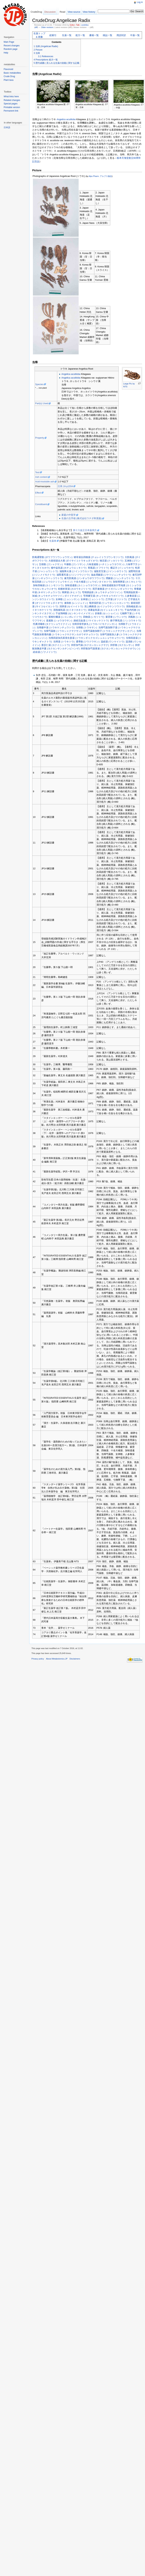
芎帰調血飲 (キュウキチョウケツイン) (102, 592)
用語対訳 (121, 35)
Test (37, 472)
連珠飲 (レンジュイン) (76, 603)
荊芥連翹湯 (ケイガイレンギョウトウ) (113, 588)
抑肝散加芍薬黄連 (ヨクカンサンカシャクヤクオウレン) (110, 648)
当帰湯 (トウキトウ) (63, 641)
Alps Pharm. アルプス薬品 (100, 176)
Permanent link (11, 111)
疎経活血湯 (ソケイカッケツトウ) (91, 620)
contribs (84, 25)
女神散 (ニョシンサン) (67, 599)
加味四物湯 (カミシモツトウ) (48, 585)
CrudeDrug (36, 11)
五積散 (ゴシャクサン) (51, 564)
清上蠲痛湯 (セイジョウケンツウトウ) (104, 606)
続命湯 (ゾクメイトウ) (45, 652)
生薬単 (52, 540)
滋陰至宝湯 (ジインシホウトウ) (110, 571)
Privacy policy (37, 1659)
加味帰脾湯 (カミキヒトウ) (127, 581)
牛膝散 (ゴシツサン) (74, 564)
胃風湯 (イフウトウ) (98, 567)
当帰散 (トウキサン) (86, 627)
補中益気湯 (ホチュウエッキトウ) (68, 567)
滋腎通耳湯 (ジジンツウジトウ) (73, 574)
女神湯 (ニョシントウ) (92, 599)
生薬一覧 (66, 35)
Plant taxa (8, 80)
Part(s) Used (41, 403)
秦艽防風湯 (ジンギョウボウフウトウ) (84, 578)
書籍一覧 (94, 35)
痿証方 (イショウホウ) (122, 567)
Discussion (50, 11)
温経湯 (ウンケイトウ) (112, 641)
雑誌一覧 (107, 35)
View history (89, 11)
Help (6, 52)
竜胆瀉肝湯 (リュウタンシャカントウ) (109, 603)
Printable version (12, 107)
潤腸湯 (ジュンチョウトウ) (120, 578)
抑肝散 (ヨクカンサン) (122, 645)
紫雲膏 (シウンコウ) (116, 616)
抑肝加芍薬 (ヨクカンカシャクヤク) (90, 645)
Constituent (41, 504)
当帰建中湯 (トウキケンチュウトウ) (55, 627)
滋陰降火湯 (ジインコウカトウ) (76, 571)
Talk (78, 25)
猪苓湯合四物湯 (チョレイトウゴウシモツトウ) (98, 557)
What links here (11, 96)
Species (39, 384)
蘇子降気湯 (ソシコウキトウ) (125, 620)
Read (62, 11)
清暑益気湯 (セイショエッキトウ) (105, 610)
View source (74, 11)
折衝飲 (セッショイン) (106, 613)
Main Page (9, 42)
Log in (140, 2)
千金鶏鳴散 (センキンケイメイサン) (74, 613)
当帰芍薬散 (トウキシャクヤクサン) (63, 631)
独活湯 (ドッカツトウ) (111, 560)
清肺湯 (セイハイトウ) (71, 606)
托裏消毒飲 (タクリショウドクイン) (52, 624)
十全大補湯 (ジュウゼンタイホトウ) (93, 581)
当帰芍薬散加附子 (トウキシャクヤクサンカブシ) (109, 631)
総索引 (53, 35)
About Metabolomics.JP (57, 1659)
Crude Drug (9, 76)
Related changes (12, 100)
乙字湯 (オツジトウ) (116, 599)
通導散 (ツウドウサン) (87, 641)
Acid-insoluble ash (44, 481)
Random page (10, 49)
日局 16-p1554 (65, 486)
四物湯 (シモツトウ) (93, 616)
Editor (72, 25)
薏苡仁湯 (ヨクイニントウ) (55, 645)
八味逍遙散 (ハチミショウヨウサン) (105, 564)
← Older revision (46, 27)
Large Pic (127, 384)
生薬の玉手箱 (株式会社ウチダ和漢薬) (81, 518)
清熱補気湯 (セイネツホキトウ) (69, 610)
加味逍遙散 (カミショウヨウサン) (83, 585)
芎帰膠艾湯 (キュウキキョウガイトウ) (103, 595)
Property (39, 437)
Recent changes (12, 45)
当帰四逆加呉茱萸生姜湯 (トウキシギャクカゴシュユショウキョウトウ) (86, 638)
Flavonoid (8, 69)
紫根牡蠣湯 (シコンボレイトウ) (65, 616)
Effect (38, 492)
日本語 (7, 127)
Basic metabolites (12, 73)
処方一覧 (80, 35)
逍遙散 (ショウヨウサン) (59, 620)
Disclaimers (74, 1659)
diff (36, 27)
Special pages (10, 103)
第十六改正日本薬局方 (85, 530)
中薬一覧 (135, 35)
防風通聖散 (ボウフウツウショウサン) (52, 557)
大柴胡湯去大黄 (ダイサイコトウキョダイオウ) (73, 560)
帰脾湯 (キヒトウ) (71, 592)
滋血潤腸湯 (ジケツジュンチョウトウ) (111, 574)
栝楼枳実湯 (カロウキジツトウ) (74, 588)
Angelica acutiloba (70, 374)
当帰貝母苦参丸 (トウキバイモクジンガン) (94, 624)
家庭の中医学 (68, 514)
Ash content (41, 477)
